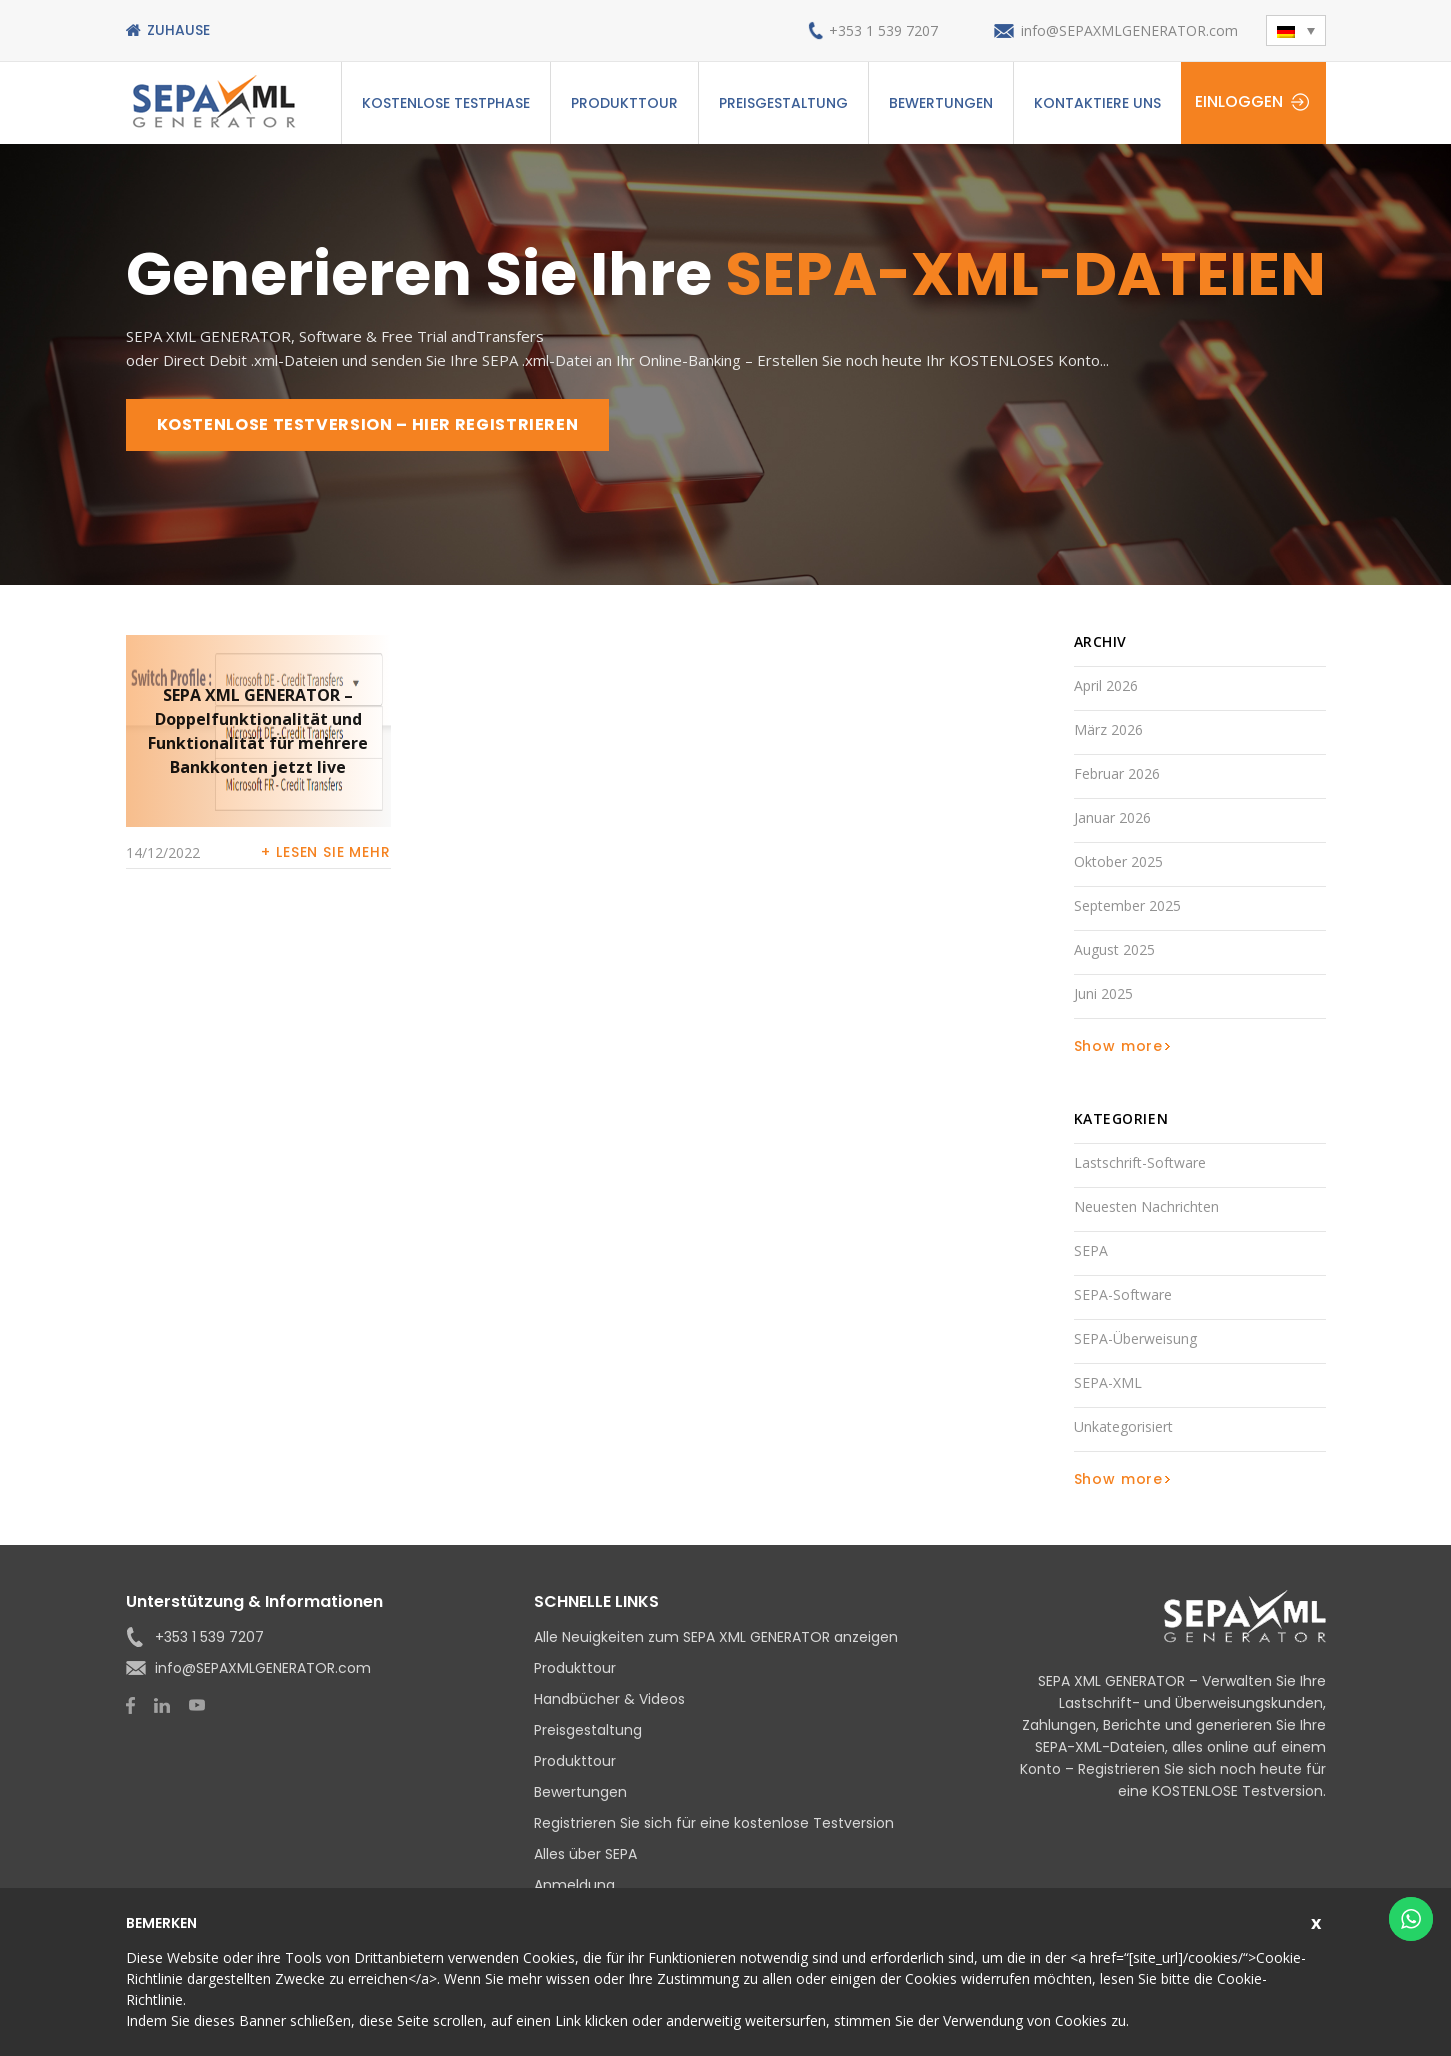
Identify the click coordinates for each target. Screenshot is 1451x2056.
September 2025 (1127, 905)
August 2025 (1114, 949)
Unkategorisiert (1123, 1426)
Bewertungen (941, 103)
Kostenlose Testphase (446, 103)
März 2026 (1108, 729)
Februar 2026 (1117, 773)
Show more (1119, 1046)
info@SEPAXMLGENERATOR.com (1129, 30)
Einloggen (1239, 101)
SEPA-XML (1108, 1382)
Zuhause (178, 30)
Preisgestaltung (783, 103)
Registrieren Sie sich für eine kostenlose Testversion (714, 1823)
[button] (1296, 30)
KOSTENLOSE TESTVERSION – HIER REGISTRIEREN (368, 424)
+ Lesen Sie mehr (325, 852)
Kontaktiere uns (1097, 103)
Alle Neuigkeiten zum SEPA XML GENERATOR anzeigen (716, 1637)
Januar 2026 (1112, 817)
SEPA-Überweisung (1135, 1338)
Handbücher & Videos (609, 1699)
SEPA (1091, 1250)
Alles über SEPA (585, 1854)
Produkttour (624, 103)
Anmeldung (574, 1885)
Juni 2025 (1103, 993)
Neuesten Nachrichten (1146, 1206)
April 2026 (1106, 685)
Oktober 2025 (1118, 861)
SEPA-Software (1123, 1294)
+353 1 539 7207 (883, 30)
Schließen (1318, 1920)
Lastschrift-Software (1140, 1162)
